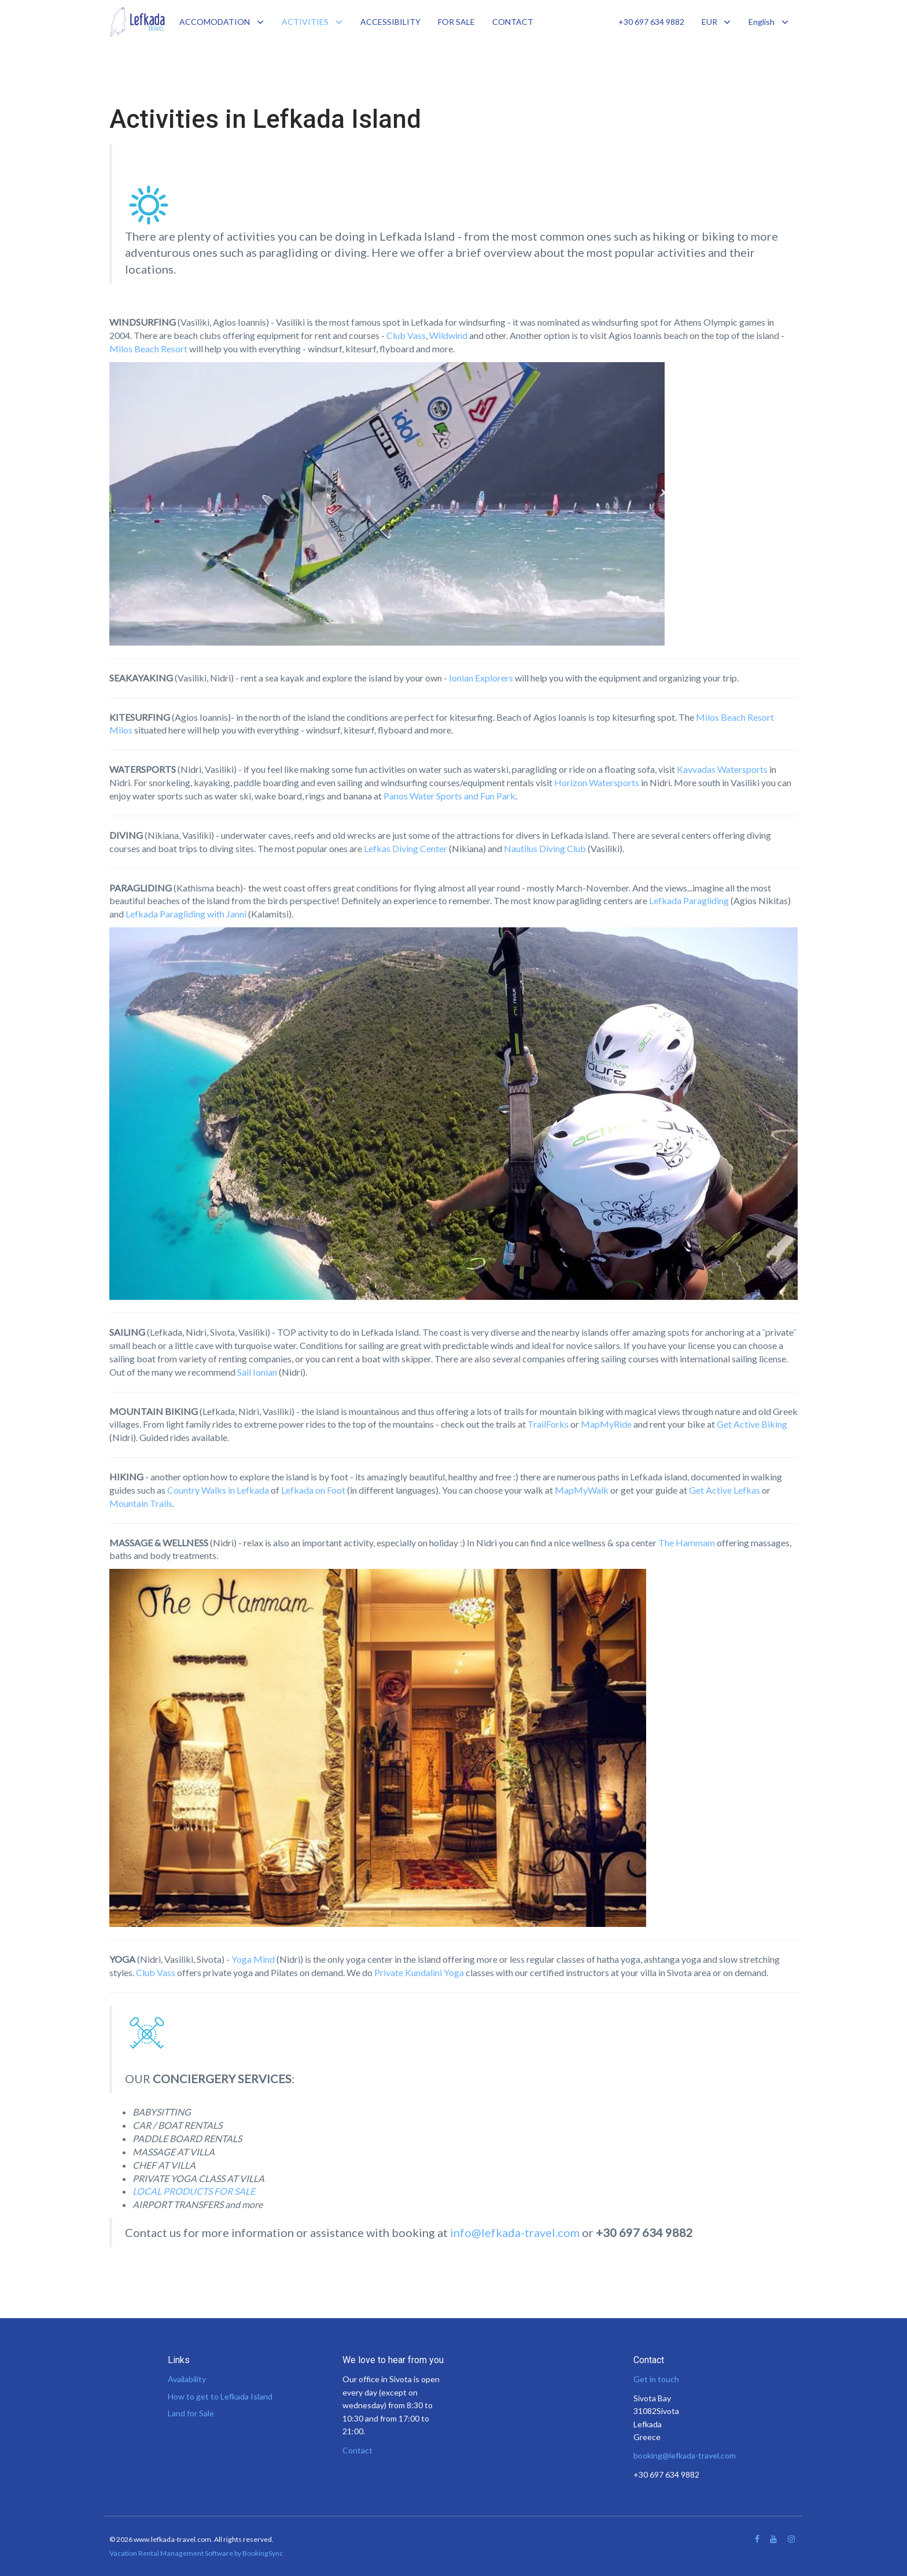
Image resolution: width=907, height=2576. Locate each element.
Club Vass (406, 335)
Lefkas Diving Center (405, 848)
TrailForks (548, 1423)
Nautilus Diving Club (545, 848)
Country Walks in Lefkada (218, 1489)
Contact (357, 2450)
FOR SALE (456, 22)
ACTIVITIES (305, 22)
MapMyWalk (582, 1489)
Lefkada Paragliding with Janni (186, 913)
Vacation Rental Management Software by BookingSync (196, 2553)
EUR (717, 22)
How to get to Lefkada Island (220, 2396)
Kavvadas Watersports (722, 769)
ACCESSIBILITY (390, 22)
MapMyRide (606, 1423)
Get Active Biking (752, 1423)
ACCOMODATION (214, 22)
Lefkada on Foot (313, 1489)
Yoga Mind (253, 1959)
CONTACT (512, 22)
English (769, 22)
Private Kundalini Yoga (419, 1972)
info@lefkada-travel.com (515, 2232)
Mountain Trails (140, 1503)
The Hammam (686, 1542)
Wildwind (448, 335)
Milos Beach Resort (148, 348)
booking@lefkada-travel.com (684, 2455)
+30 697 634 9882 (651, 22)
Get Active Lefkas (724, 1489)
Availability (187, 2379)
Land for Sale (191, 2413)
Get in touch (656, 2379)
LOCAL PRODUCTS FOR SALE (193, 2191)
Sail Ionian (257, 1371)
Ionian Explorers (481, 677)
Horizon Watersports (596, 782)
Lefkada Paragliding (689, 900)
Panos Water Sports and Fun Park (449, 795)
